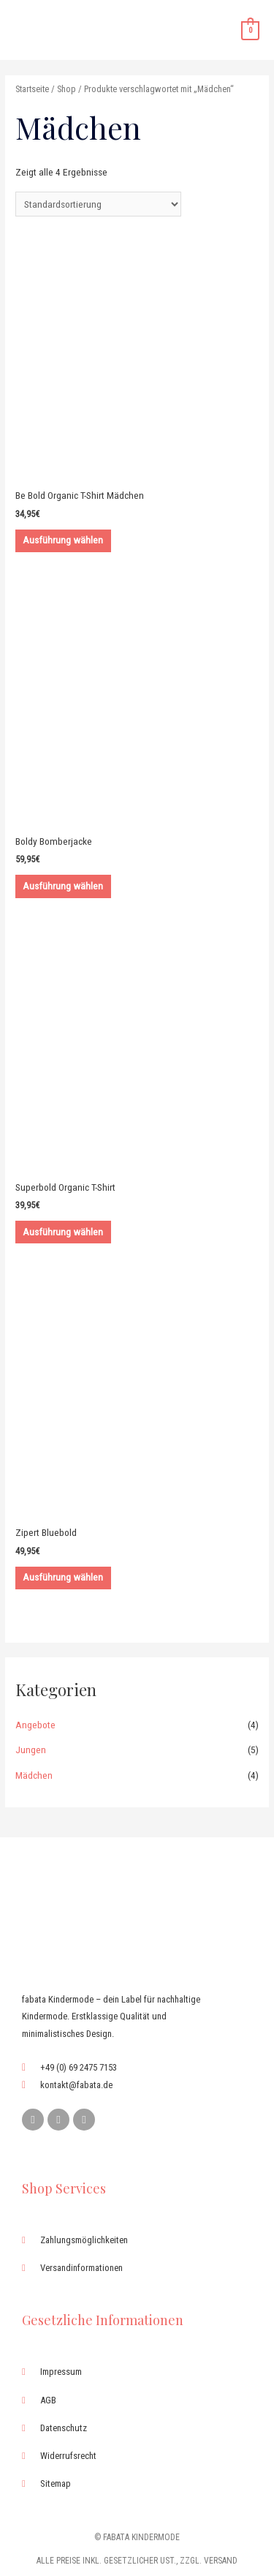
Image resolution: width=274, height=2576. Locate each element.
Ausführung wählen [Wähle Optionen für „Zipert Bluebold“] (63, 1577)
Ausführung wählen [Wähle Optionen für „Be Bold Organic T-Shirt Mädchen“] (63, 540)
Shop (66, 88)
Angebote (35, 1724)
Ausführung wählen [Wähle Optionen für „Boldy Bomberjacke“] (63, 886)
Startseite (32, 88)
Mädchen (34, 1775)
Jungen (30, 1749)
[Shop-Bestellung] (98, 204)
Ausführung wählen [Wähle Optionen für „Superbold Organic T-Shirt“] (63, 1232)
